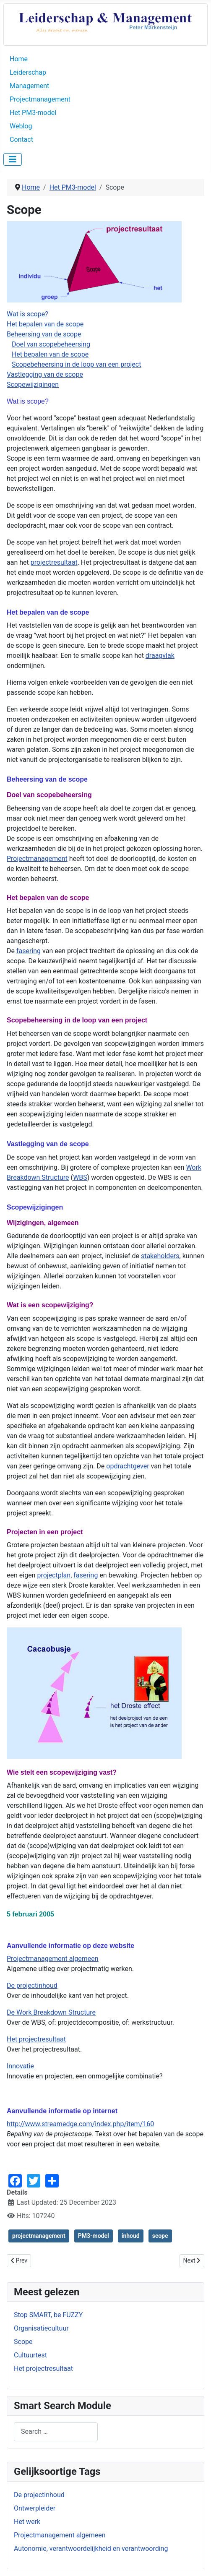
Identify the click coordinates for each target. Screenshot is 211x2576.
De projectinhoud (39, 2495)
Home (19, 59)
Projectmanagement (40, 99)
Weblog (21, 126)
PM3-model (93, 2235)
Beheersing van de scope (44, 334)
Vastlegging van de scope (45, 374)
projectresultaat (54, 562)
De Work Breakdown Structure (51, 2012)
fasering (28, 951)
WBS (80, 1177)
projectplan (53, 1575)
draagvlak (160, 656)
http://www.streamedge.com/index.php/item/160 (80, 2124)
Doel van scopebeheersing (51, 344)
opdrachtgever (127, 1466)
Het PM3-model (33, 113)
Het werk (27, 2522)
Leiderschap (28, 72)
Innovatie (20, 2066)
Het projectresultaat (36, 2039)
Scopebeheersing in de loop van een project (76, 364)
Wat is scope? (27, 314)
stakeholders (160, 1256)
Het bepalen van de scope (45, 324)
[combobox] (56, 2431)
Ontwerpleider (34, 2508)
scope (160, 2235)
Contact (21, 139)
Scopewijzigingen (33, 384)
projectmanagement (38, 2235)
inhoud (131, 2235)
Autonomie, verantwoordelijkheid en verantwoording (91, 2549)
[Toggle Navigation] (12, 159)
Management (29, 86)
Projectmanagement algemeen (60, 2535)
